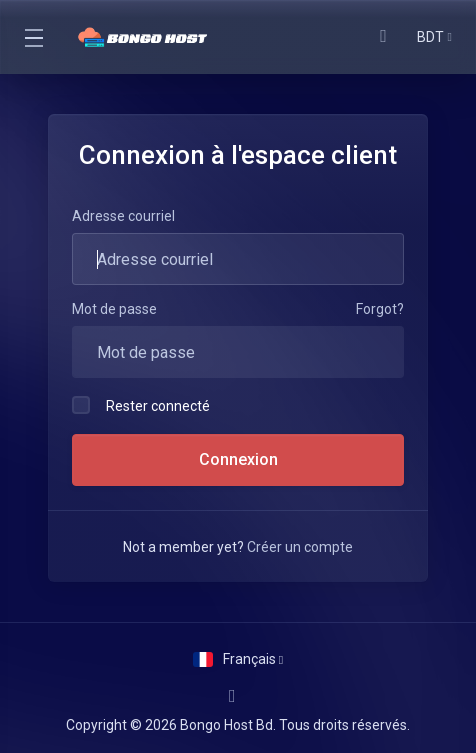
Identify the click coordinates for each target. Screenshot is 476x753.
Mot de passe (114, 309)
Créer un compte (300, 547)
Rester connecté (141, 405)
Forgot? (380, 309)
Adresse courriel (123, 216)
